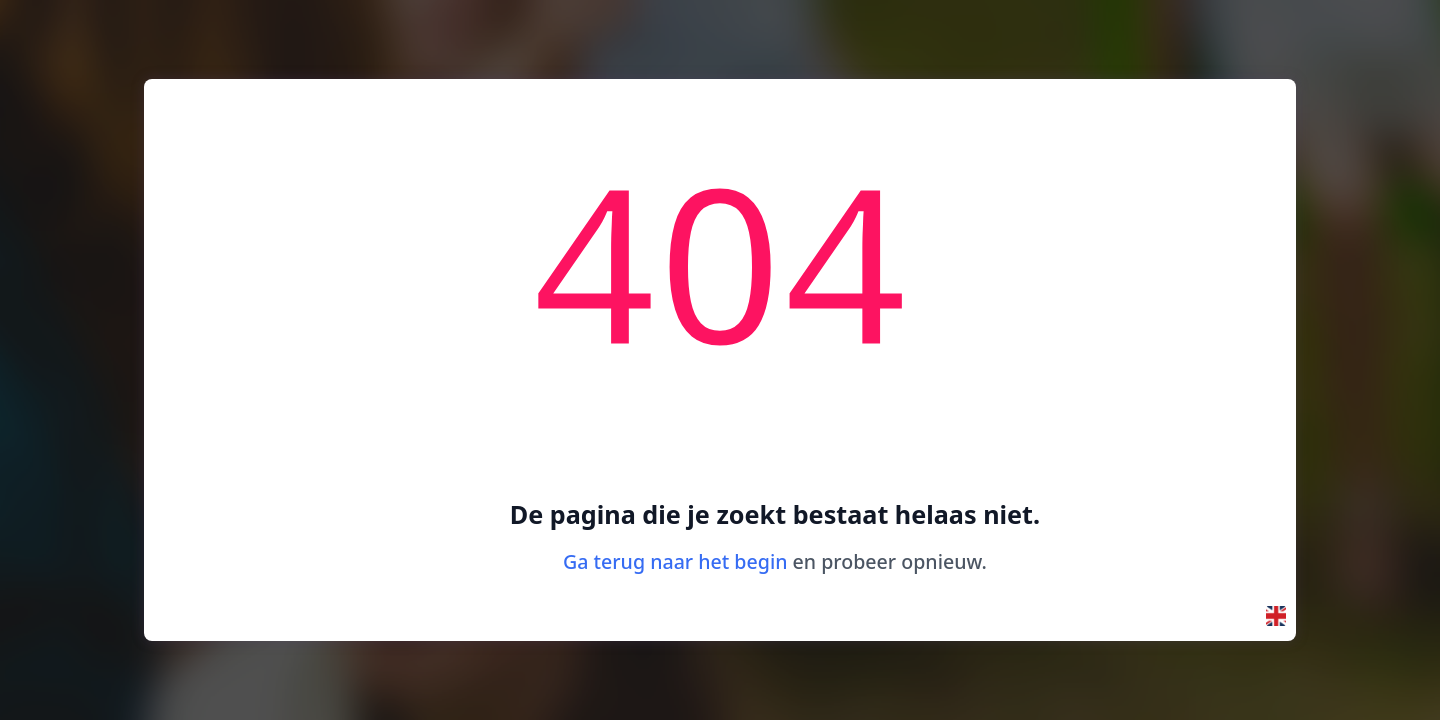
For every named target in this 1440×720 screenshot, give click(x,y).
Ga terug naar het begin (675, 561)
